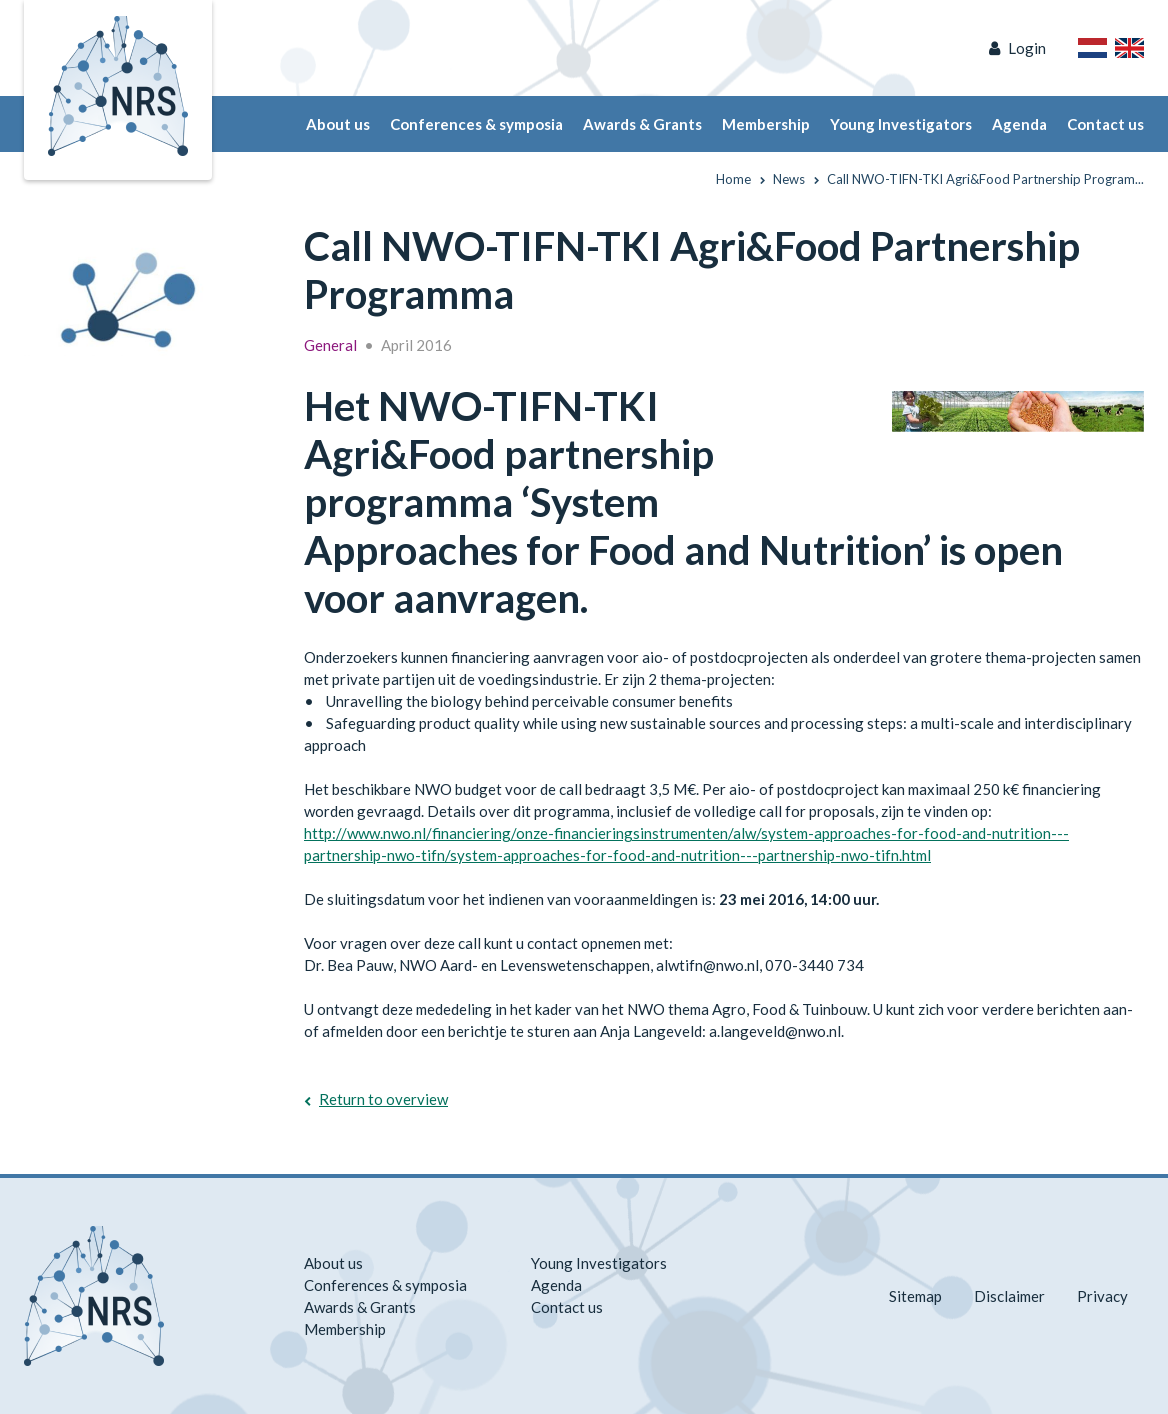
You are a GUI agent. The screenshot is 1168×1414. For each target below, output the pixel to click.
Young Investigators (901, 124)
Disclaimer (1009, 1296)
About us (338, 124)
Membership (766, 124)
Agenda (1019, 124)
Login (1027, 48)
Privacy (1102, 1296)
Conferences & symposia (476, 124)
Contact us (1105, 124)
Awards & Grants (642, 124)
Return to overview (383, 1099)
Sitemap (915, 1296)
